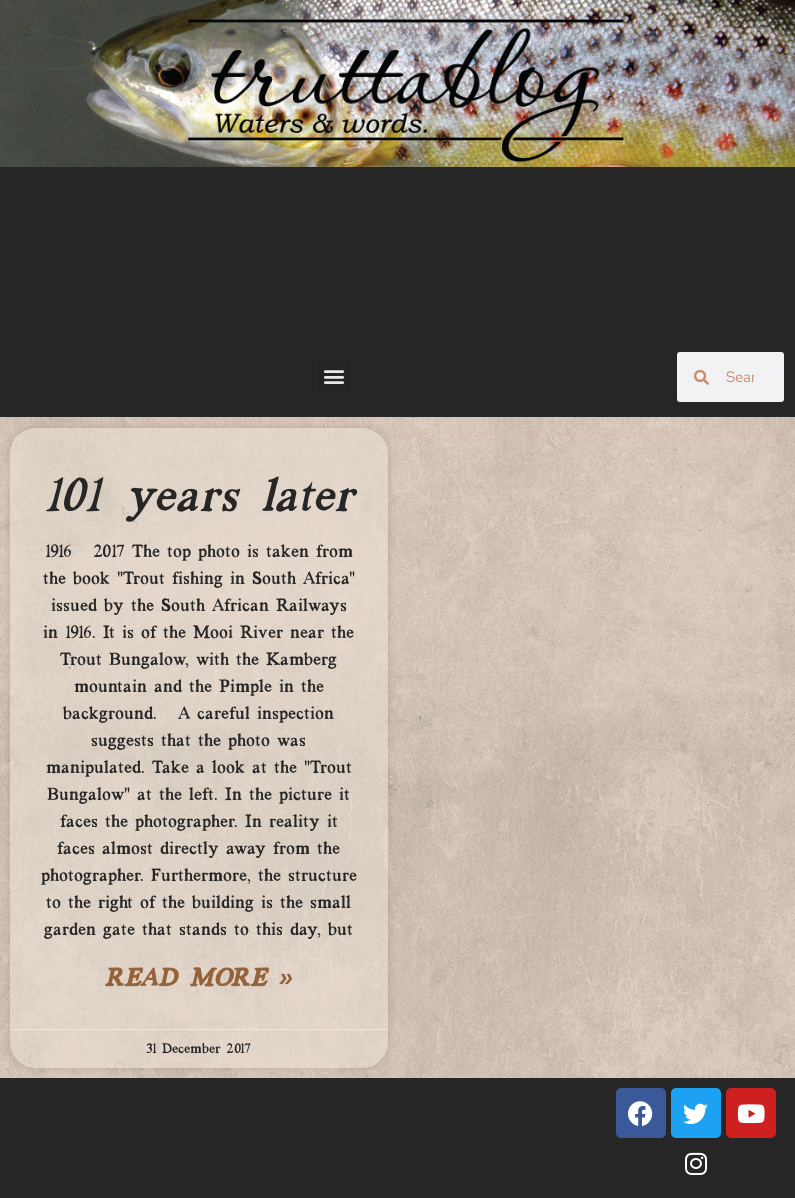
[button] (333, 375)
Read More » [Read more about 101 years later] (199, 980)
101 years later (199, 498)
